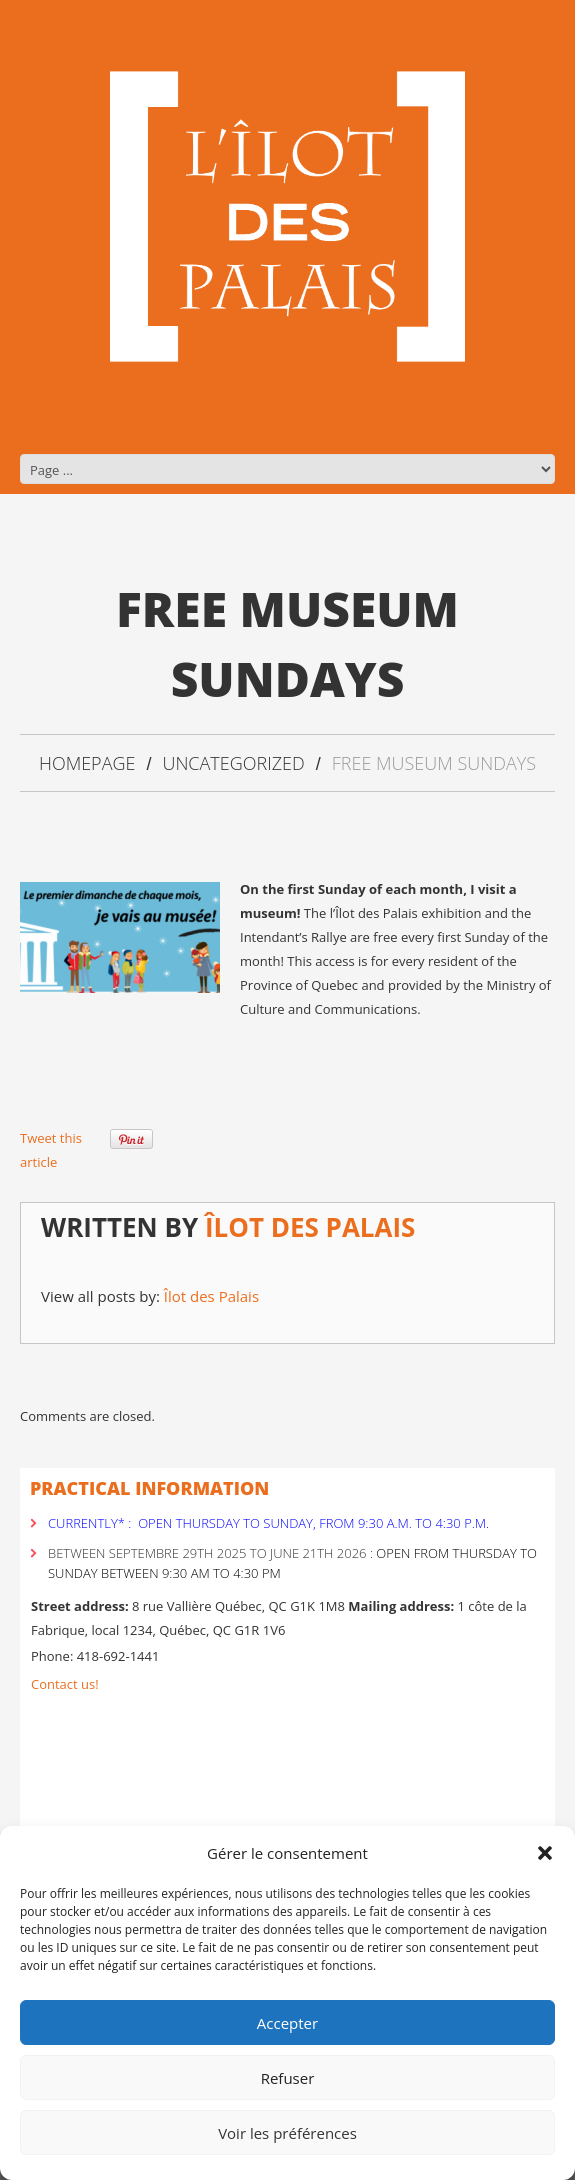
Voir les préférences (287, 2133)
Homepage (87, 763)
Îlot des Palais (310, 1227)
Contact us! (65, 1684)
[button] (545, 1853)
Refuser (288, 2078)
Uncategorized (233, 763)
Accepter (287, 2023)
